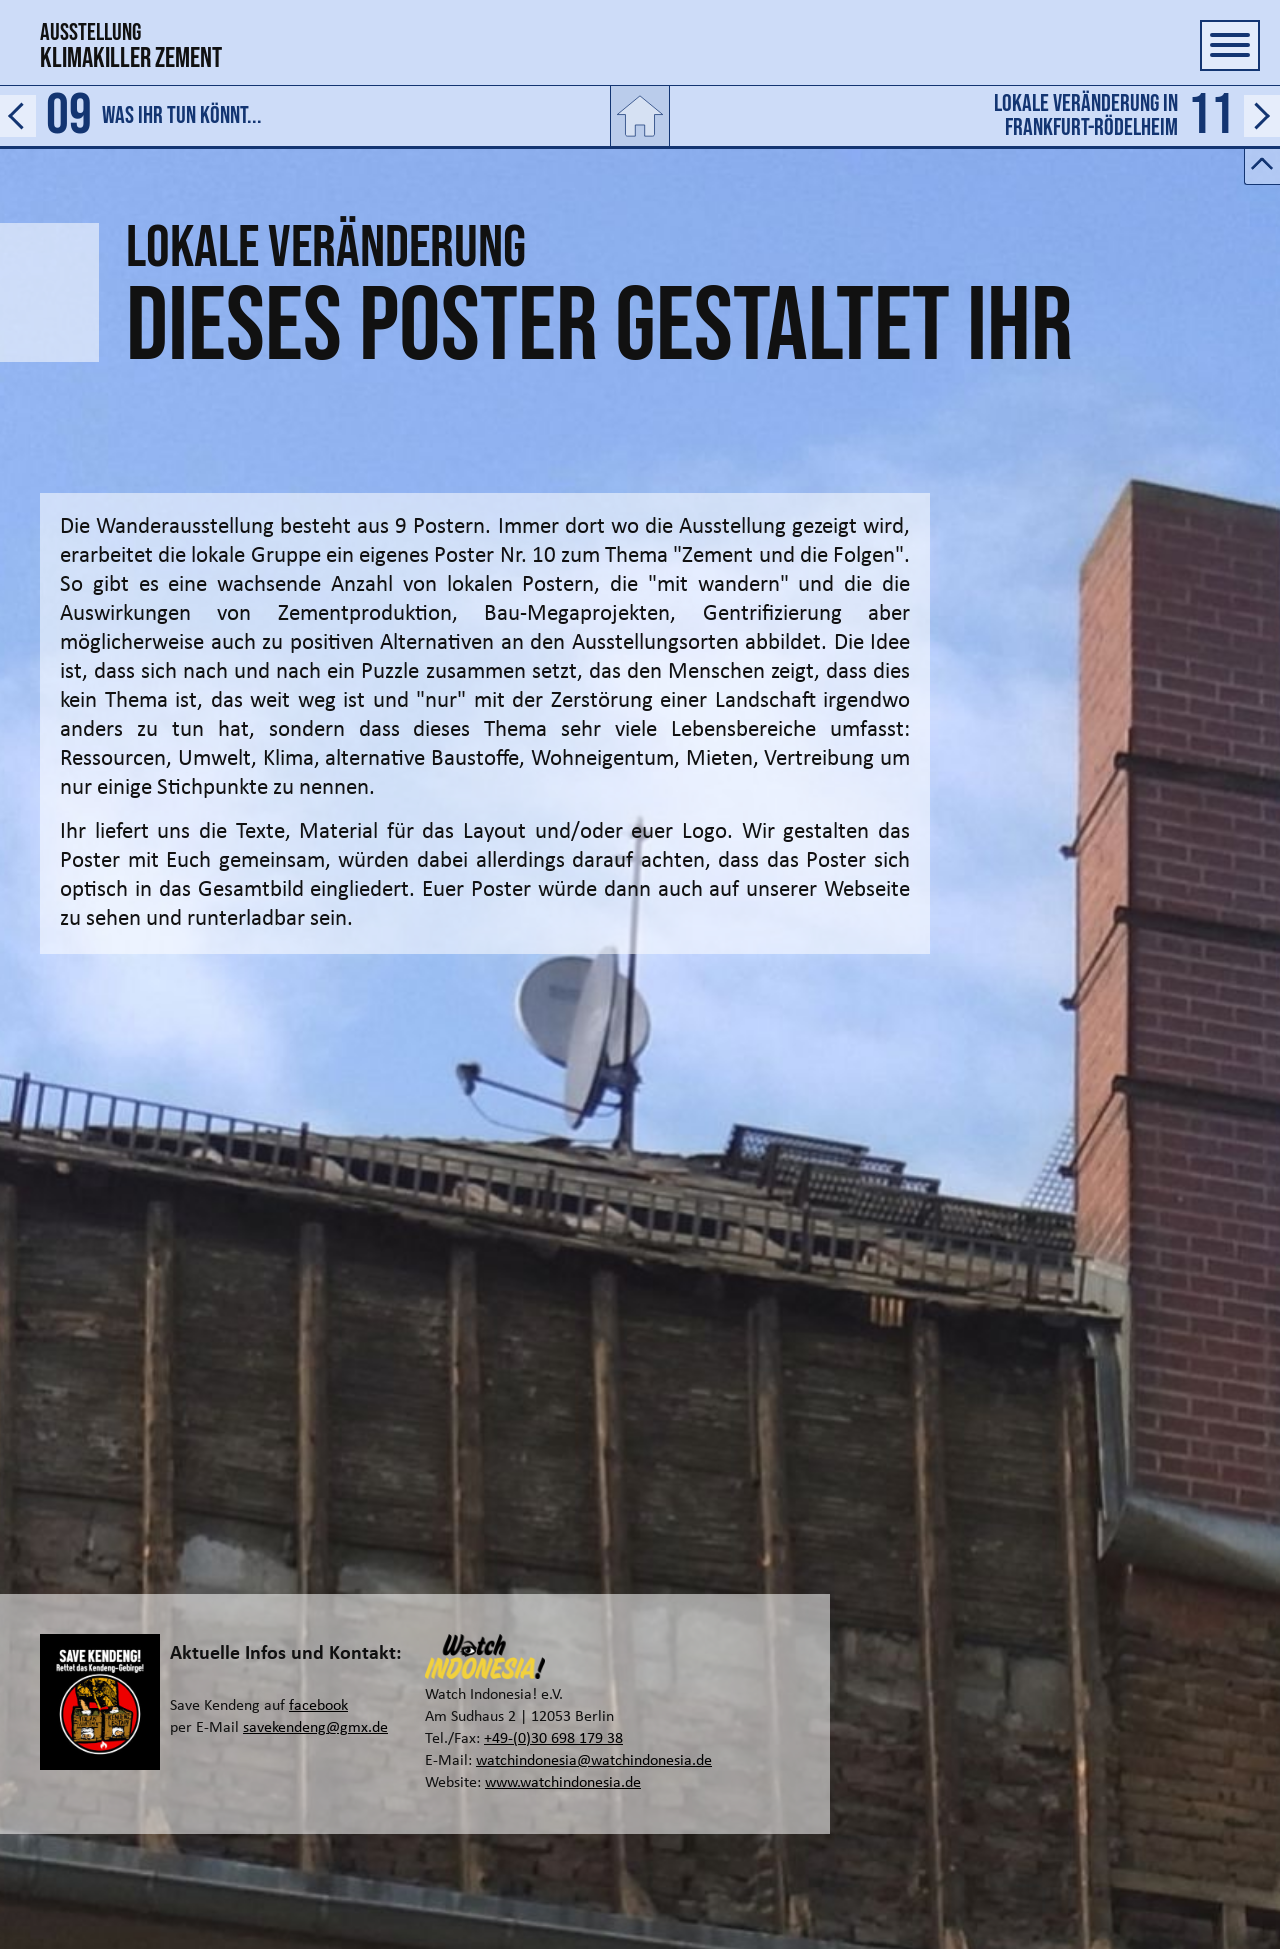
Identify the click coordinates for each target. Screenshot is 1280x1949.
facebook (318, 1706)
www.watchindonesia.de (563, 1783)
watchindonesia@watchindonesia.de (594, 1761)
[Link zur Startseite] (640, 116)
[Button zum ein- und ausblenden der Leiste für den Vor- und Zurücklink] (1262, 167)
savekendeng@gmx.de (315, 1728)
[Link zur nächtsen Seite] (976, 116)
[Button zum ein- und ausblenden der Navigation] (1230, 45)
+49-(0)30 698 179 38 (553, 1739)
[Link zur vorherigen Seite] (304, 116)
